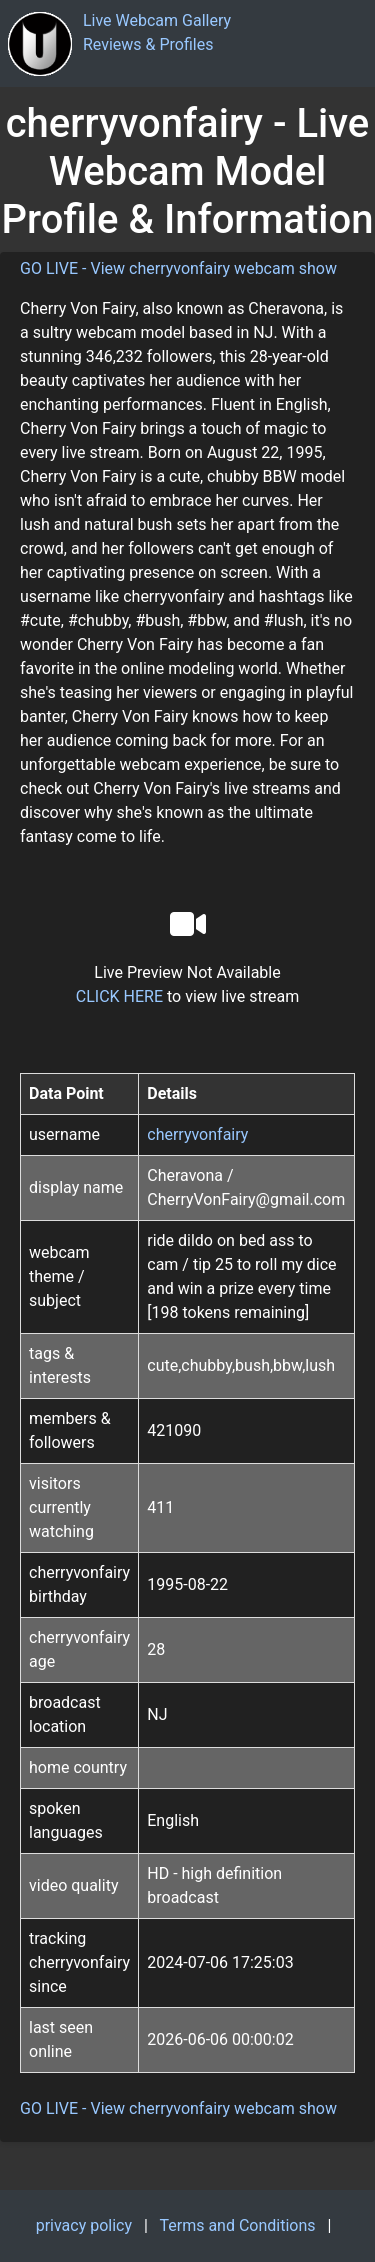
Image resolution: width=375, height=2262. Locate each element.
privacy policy (84, 2225)
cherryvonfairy (197, 1134)
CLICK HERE (119, 996)
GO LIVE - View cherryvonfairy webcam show (178, 268)
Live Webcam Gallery (157, 20)
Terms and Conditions (237, 2225)
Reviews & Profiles (148, 44)
